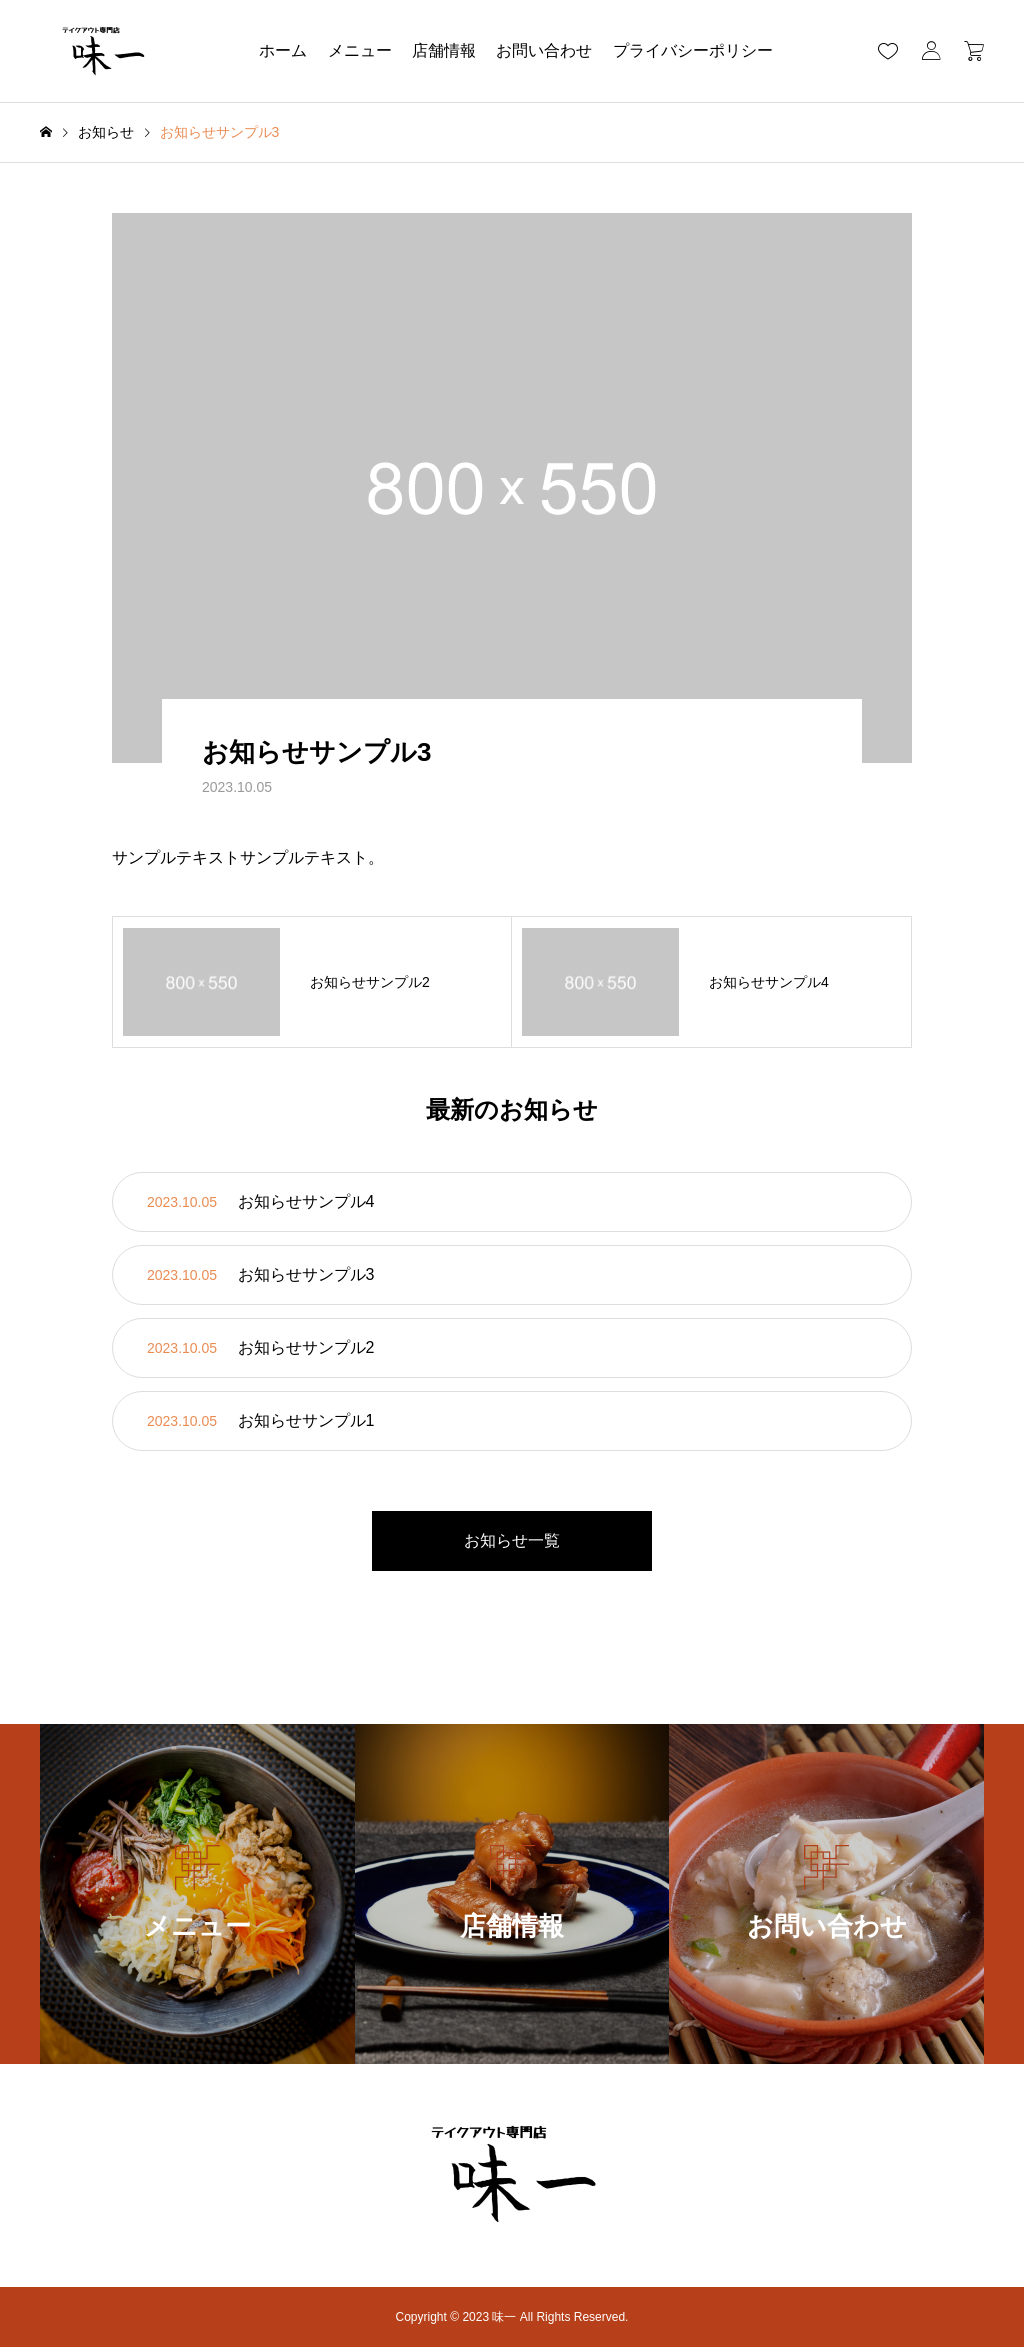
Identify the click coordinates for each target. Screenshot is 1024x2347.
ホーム (283, 50)
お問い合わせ (544, 50)
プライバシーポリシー (693, 50)
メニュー (360, 50)
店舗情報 (444, 50)
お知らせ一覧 (512, 1540)
